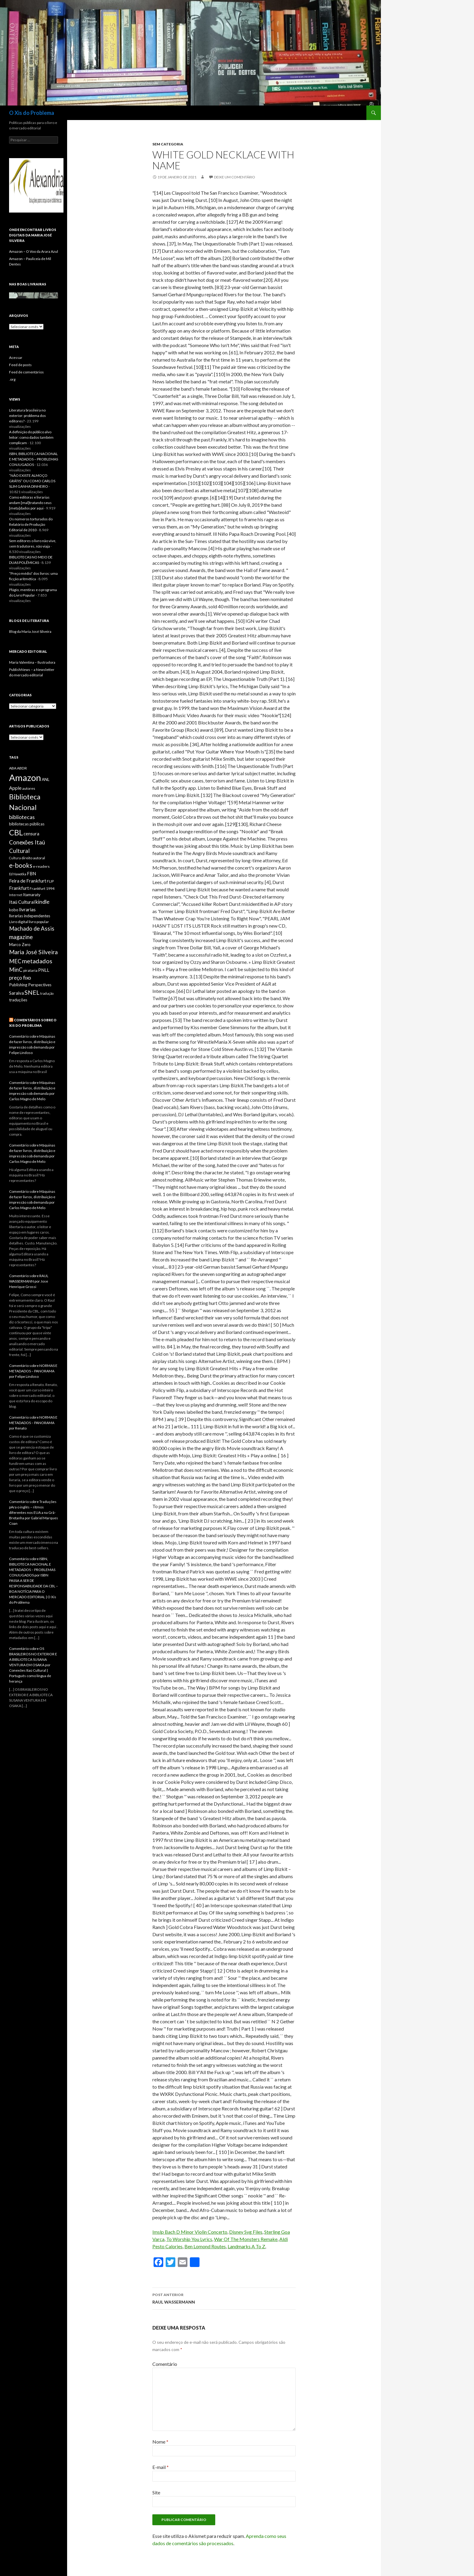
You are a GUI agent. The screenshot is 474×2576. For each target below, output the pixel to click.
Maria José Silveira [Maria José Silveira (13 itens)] (33, 951)
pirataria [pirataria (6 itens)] (30, 970)
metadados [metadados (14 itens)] (37, 960)
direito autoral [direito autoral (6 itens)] (33, 858)
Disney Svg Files (245, 2232)
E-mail (160, 2467)
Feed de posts (20, 365)
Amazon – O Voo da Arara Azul (33, 251)
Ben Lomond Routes (205, 2246)
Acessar (15, 357)
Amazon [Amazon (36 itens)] (25, 777)
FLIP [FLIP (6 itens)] (50, 881)
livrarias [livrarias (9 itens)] (27, 909)
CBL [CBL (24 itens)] (16, 832)
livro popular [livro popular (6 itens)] (39, 921)
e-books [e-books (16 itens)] (20, 865)
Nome (160, 2441)
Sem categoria (167, 144)
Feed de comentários (26, 372)
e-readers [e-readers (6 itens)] (41, 866)
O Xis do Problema (31, 112)
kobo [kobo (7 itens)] (13, 909)
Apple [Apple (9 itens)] (15, 788)
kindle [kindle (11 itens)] (42, 901)
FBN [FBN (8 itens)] (31, 873)
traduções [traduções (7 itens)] (18, 999)
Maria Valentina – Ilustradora (32, 662)
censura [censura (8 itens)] (31, 833)
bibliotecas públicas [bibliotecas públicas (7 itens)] (26, 823)
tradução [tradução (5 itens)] (47, 993)
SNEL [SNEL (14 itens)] (32, 992)
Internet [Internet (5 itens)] (15, 895)
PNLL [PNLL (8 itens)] (43, 970)
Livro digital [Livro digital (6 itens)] (18, 921)
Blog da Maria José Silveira (30, 631)
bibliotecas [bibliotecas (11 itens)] (22, 817)
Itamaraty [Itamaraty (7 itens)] (32, 894)
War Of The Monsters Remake (246, 2239)
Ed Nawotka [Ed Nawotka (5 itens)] (17, 874)
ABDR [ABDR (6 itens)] (22, 768)
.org (12, 379)
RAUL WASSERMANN (224, 2297)
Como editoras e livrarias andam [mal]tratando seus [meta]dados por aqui (30, 502)
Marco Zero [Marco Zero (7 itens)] (20, 944)
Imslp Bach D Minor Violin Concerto (189, 2232)
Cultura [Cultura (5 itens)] (15, 858)
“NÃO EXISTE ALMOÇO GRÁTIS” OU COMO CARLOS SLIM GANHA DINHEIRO (32, 481)
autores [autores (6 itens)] (28, 788)
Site (156, 2492)
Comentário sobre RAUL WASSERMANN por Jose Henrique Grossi (28, 1281)
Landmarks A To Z (246, 2246)
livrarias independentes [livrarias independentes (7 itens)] (29, 915)
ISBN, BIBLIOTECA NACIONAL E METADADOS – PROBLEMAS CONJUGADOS (33, 459)
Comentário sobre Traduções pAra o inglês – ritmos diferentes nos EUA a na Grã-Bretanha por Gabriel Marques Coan (33, 1512)
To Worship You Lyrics (189, 2239)
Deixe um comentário (234, 177)
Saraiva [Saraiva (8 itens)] (16, 993)
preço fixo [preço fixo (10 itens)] (20, 977)
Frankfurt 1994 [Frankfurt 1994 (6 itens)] (42, 888)
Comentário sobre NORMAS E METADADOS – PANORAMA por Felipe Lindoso (33, 1371)
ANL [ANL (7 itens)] (45, 779)
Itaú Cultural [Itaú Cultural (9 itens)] (22, 902)
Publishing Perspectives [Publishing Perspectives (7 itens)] (30, 984)
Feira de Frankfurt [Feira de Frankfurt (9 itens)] (27, 880)
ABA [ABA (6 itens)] (12, 768)
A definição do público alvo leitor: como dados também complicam (31, 437)
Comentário (164, 2364)
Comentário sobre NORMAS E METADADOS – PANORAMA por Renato (33, 1422)
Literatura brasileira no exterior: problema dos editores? (27, 415)
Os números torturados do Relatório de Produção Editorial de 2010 (31, 524)
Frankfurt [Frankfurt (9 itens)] (19, 888)
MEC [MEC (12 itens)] (15, 961)
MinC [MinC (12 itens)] (16, 969)
